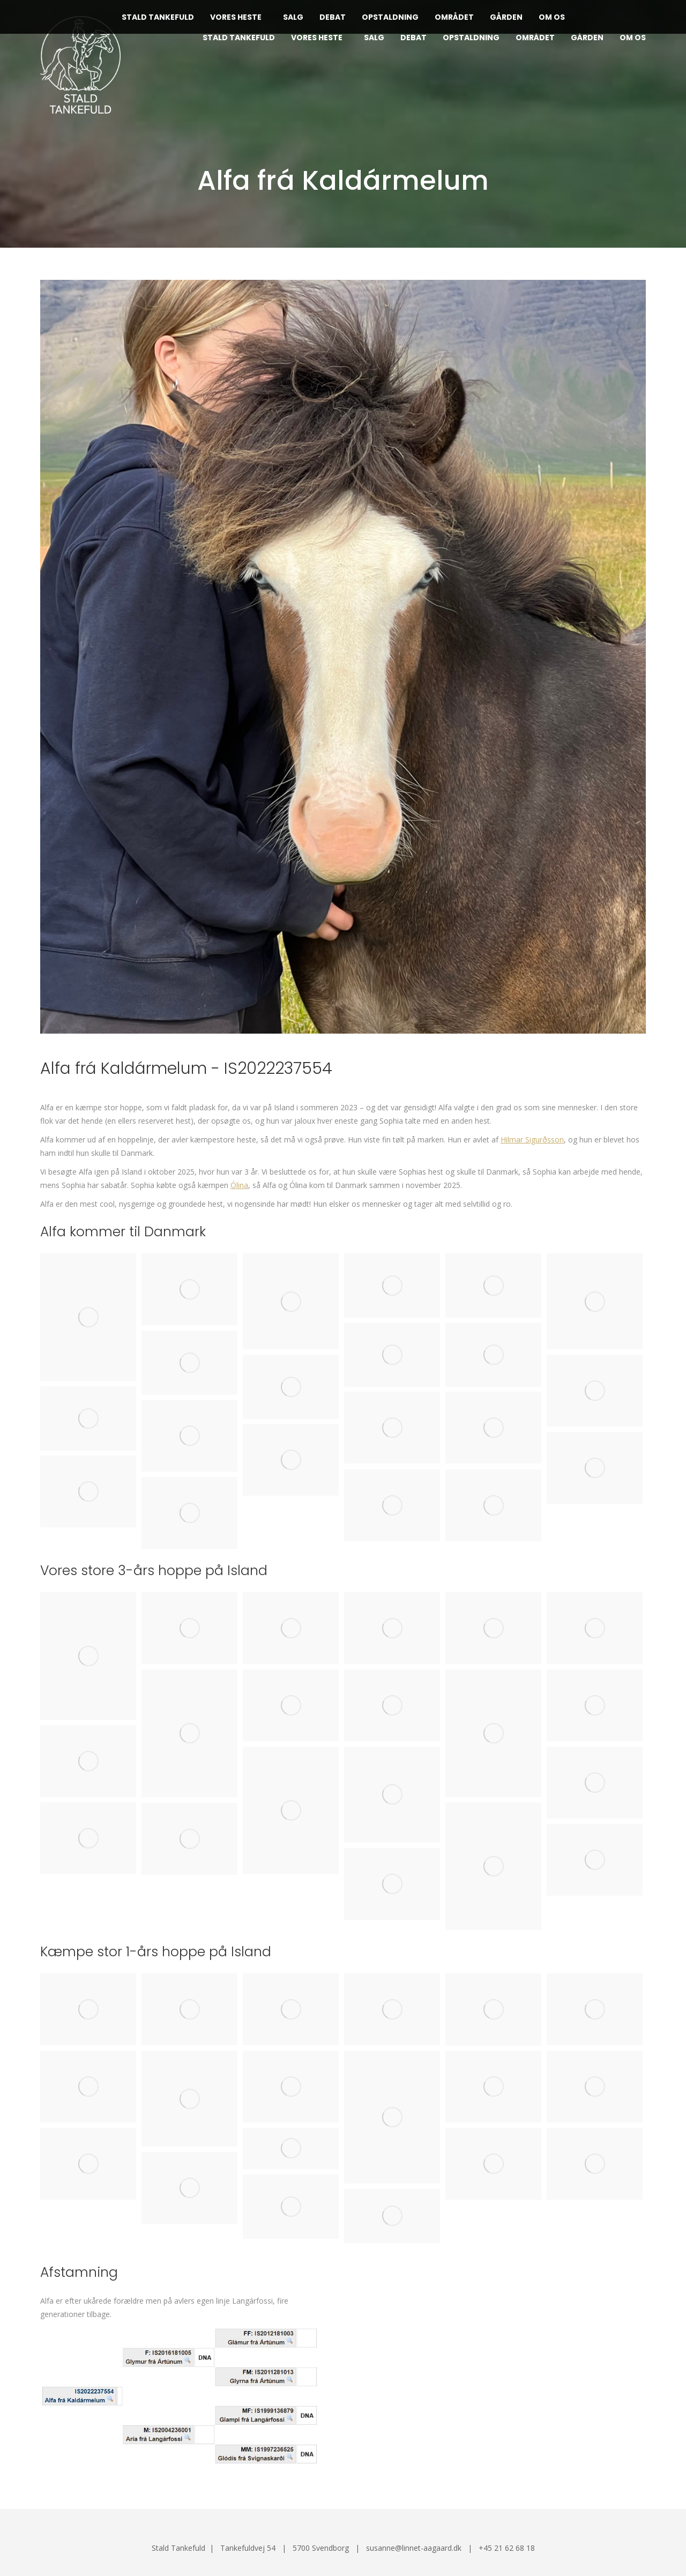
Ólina (239, 1185)
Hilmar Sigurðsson (532, 1139)
